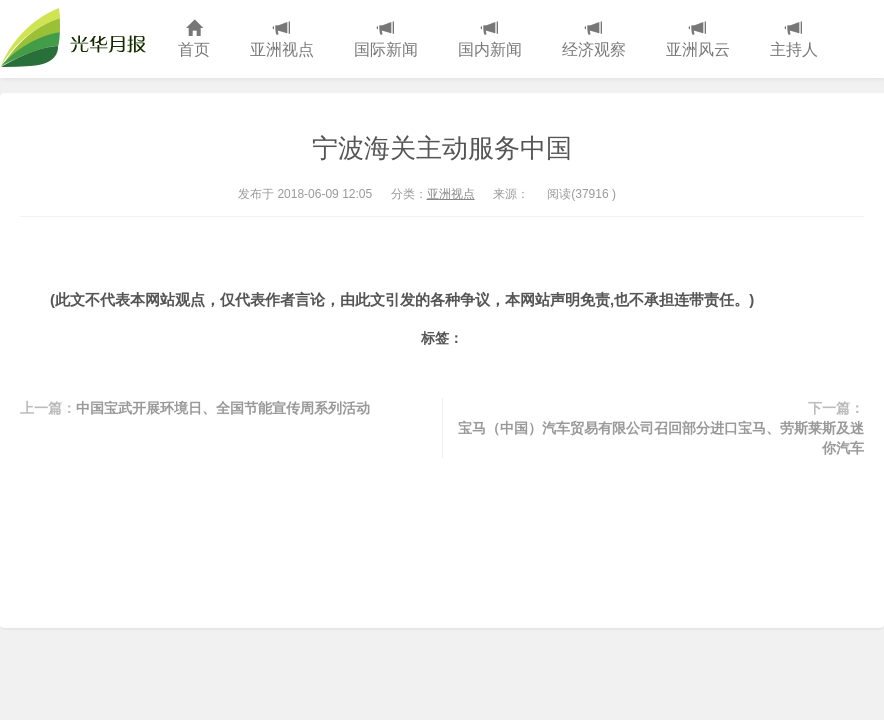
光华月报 (79, 39)
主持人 (794, 39)
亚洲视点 (282, 39)
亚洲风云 (698, 39)
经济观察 (594, 39)
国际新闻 (386, 39)
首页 (194, 39)
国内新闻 (490, 39)
